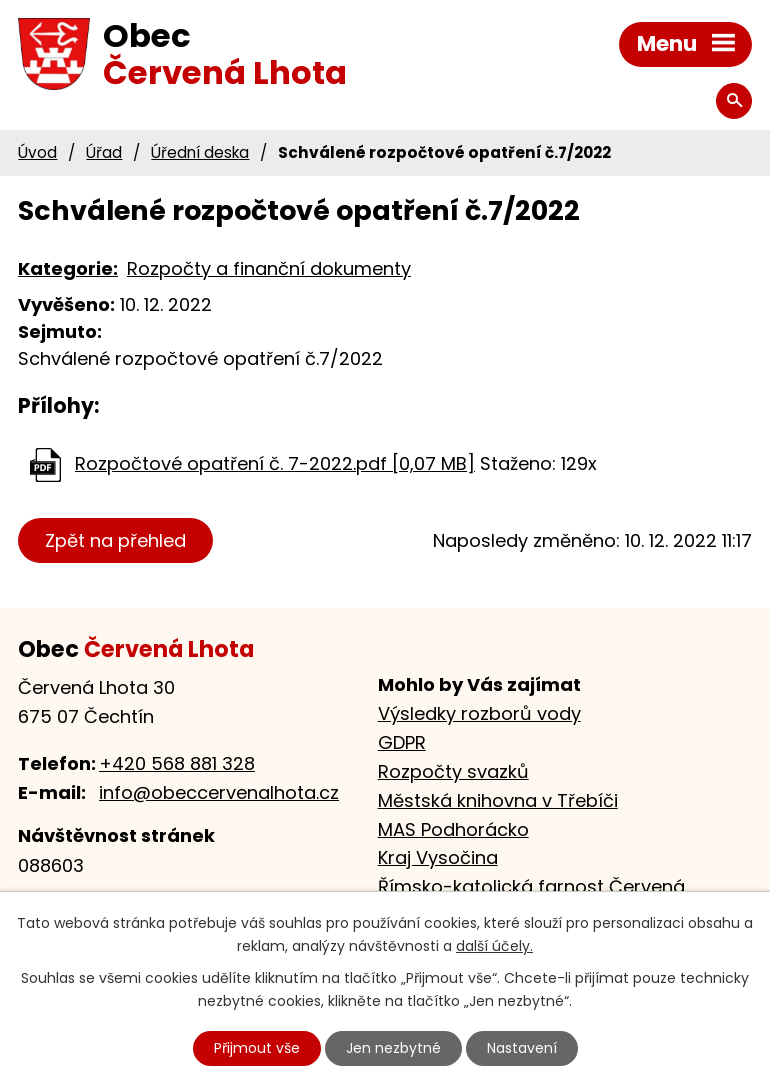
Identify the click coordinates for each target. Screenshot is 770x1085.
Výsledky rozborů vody (479, 713)
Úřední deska (200, 152)
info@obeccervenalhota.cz (219, 792)
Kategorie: (68, 268)
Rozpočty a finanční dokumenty (269, 268)
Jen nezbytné (393, 1048)
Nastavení (522, 1048)
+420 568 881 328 (177, 763)
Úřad (104, 152)
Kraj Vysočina (438, 857)
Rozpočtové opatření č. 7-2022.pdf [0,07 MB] (275, 463)
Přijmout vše (257, 1048)
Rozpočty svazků (453, 771)
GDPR (402, 742)
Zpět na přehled (115, 540)
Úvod (37, 152)
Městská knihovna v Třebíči (498, 800)
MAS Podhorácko (453, 829)
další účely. (494, 946)
